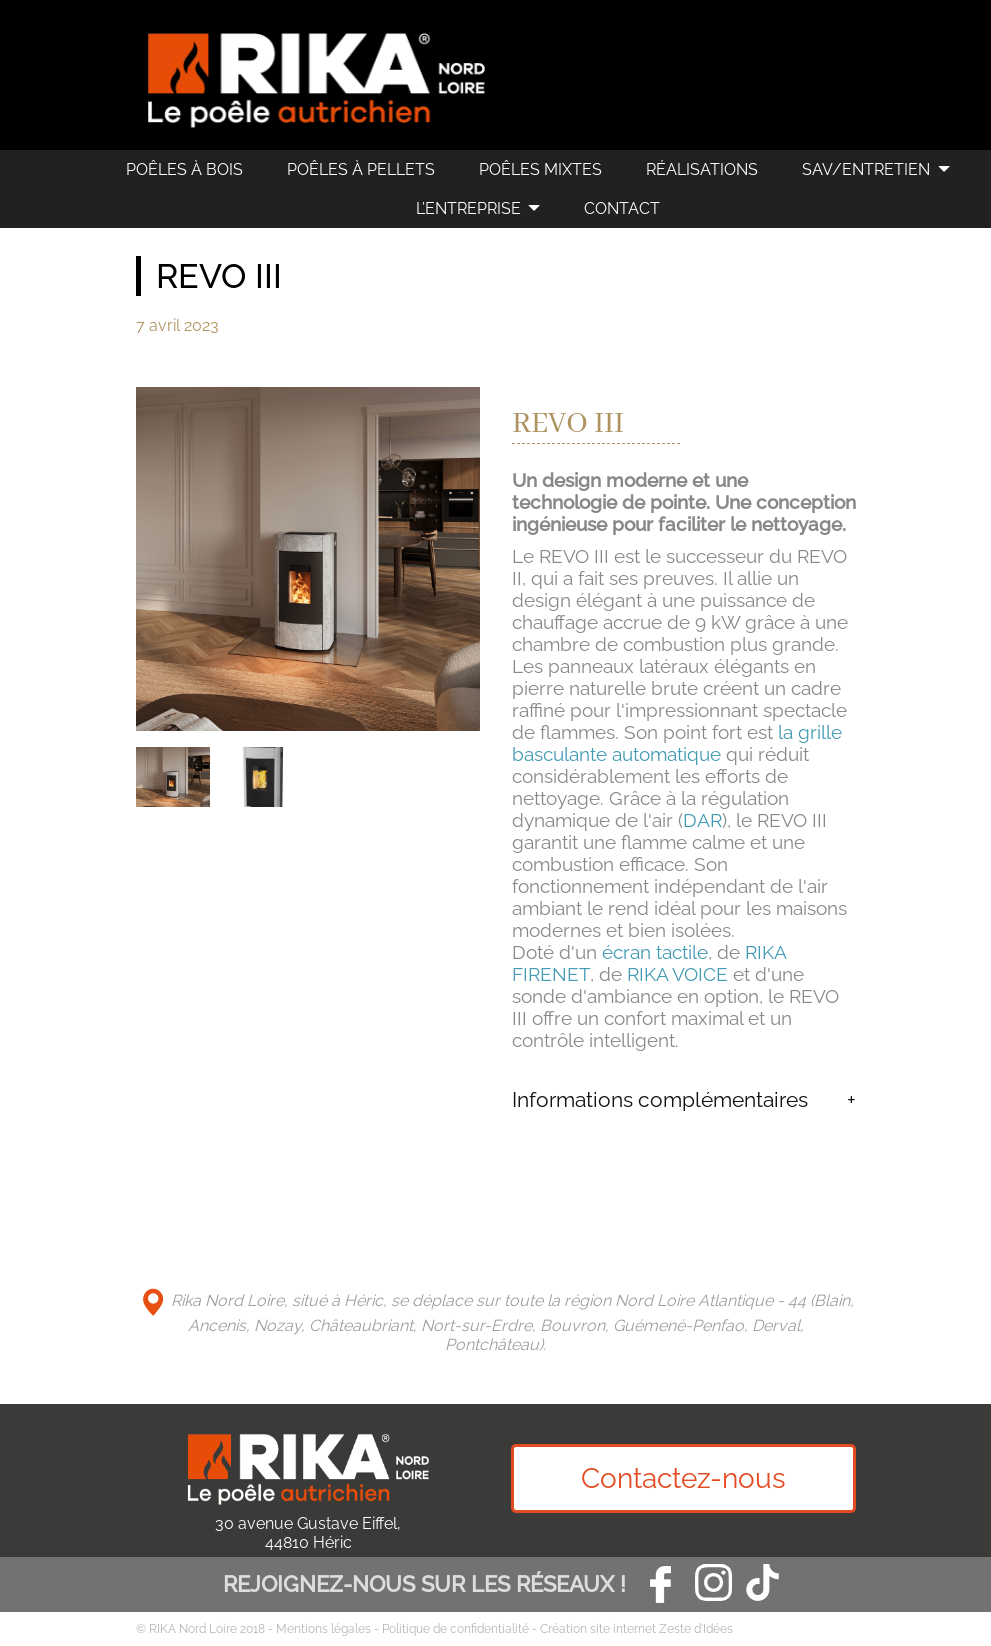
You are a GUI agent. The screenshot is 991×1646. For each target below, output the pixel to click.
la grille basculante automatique (677, 743)
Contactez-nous (683, 1478)
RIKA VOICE (677, 974)
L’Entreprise (468, 208)
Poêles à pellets (361, 169)
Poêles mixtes (540, 169)
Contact (622, 208)
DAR (702, 820)
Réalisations (702, 169)
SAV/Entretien (866, 169)
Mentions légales (323, 1629)
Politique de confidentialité (455, 1629)
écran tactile (655, 952)
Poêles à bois (184, 169)
